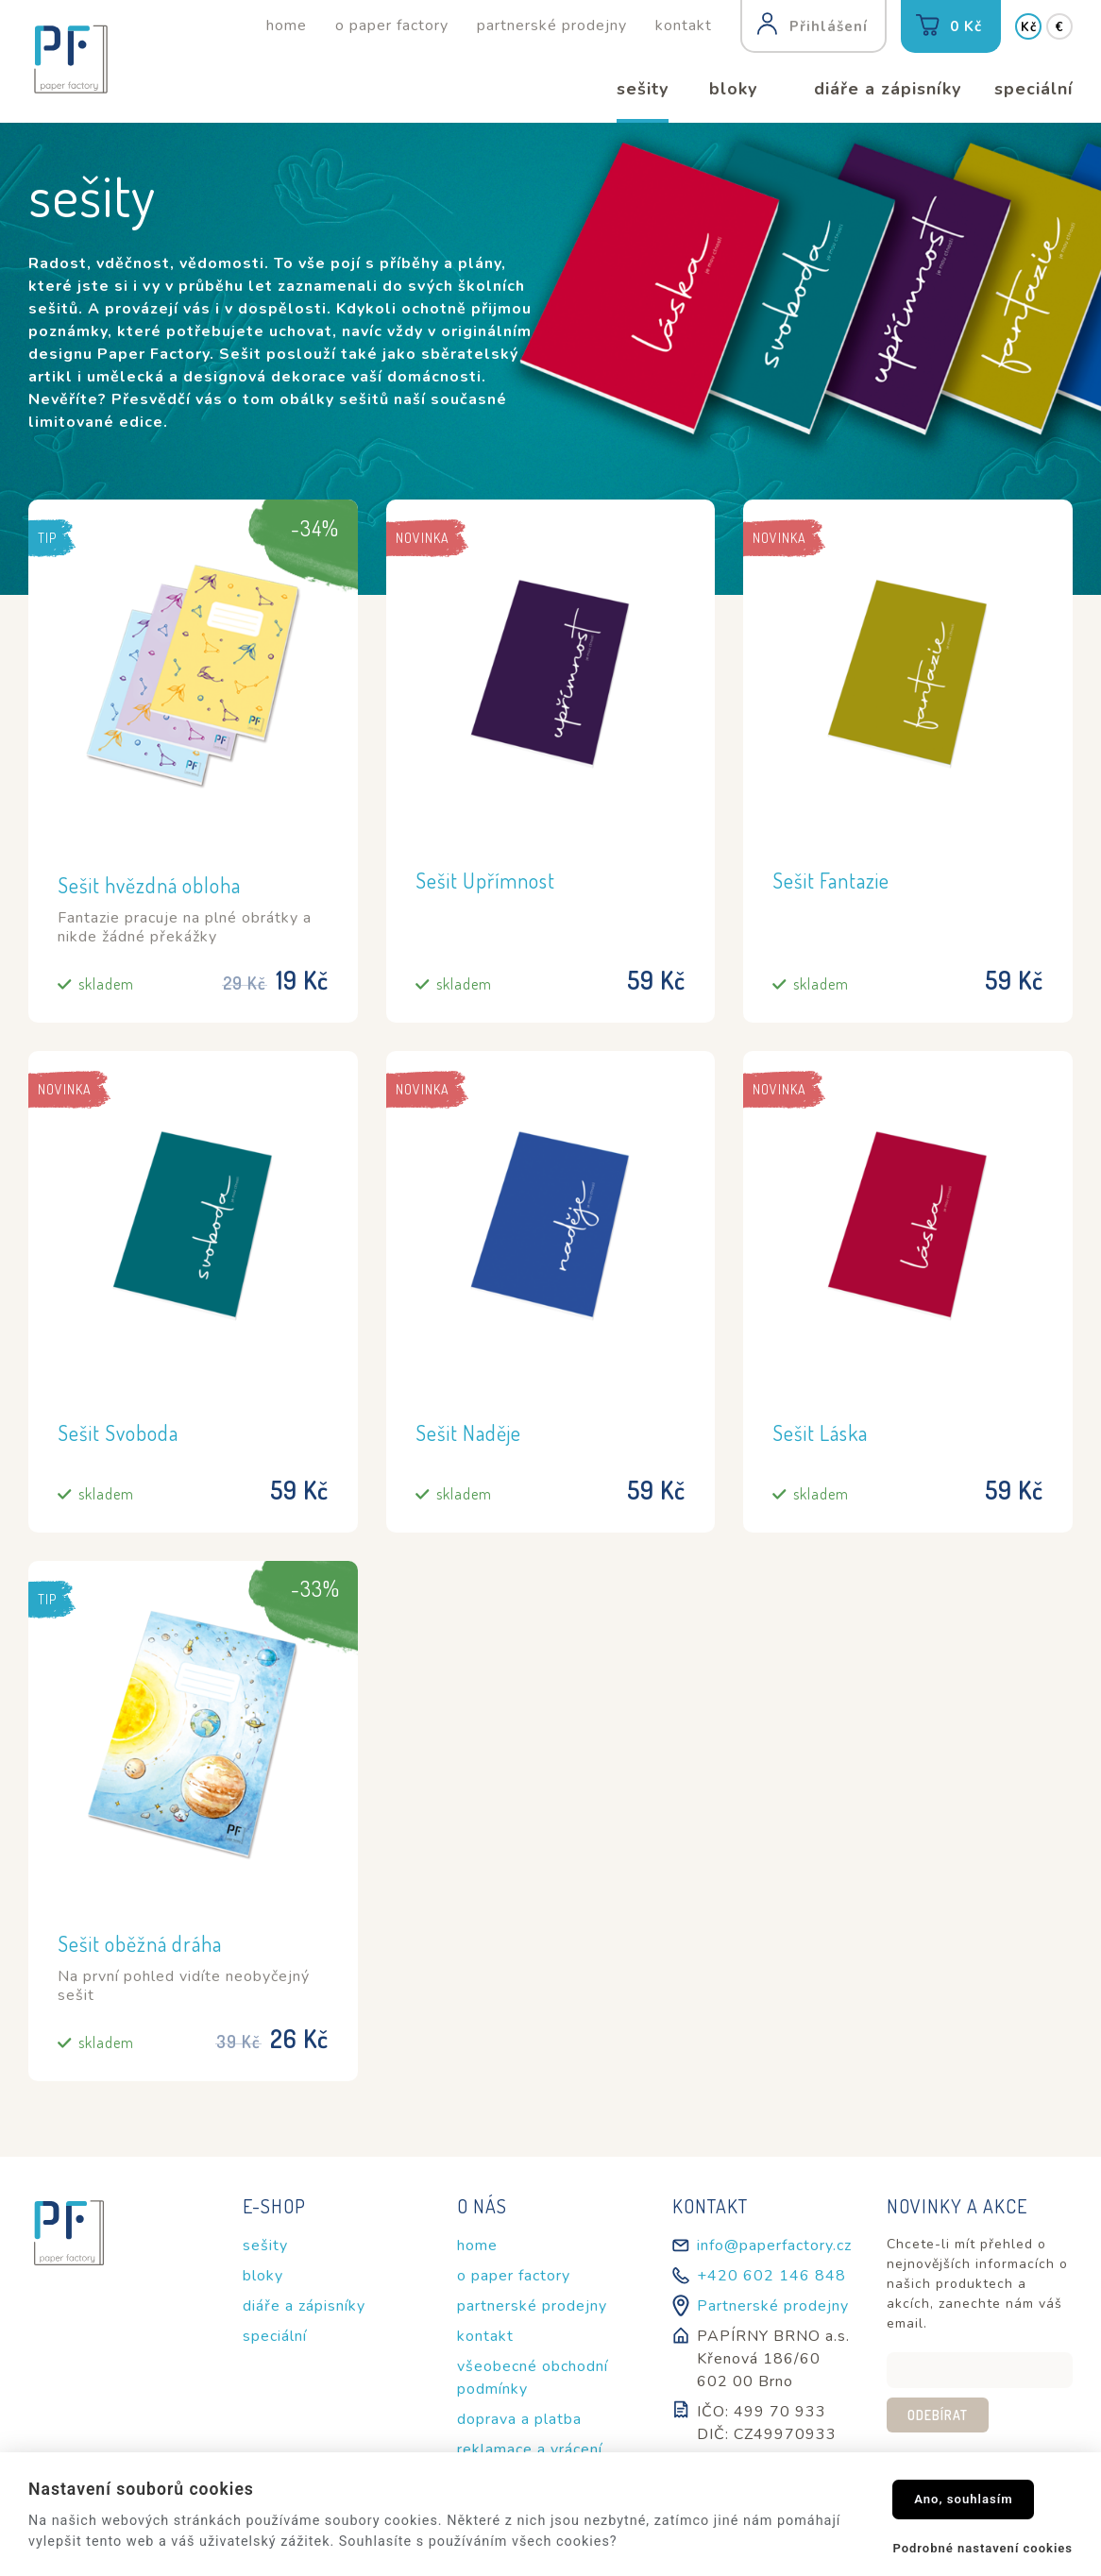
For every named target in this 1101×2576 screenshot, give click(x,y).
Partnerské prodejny (773, 2306)
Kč (1029, 27)
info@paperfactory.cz (774, 2245)
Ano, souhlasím (963, 2499)
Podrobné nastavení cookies (982, 2548)
